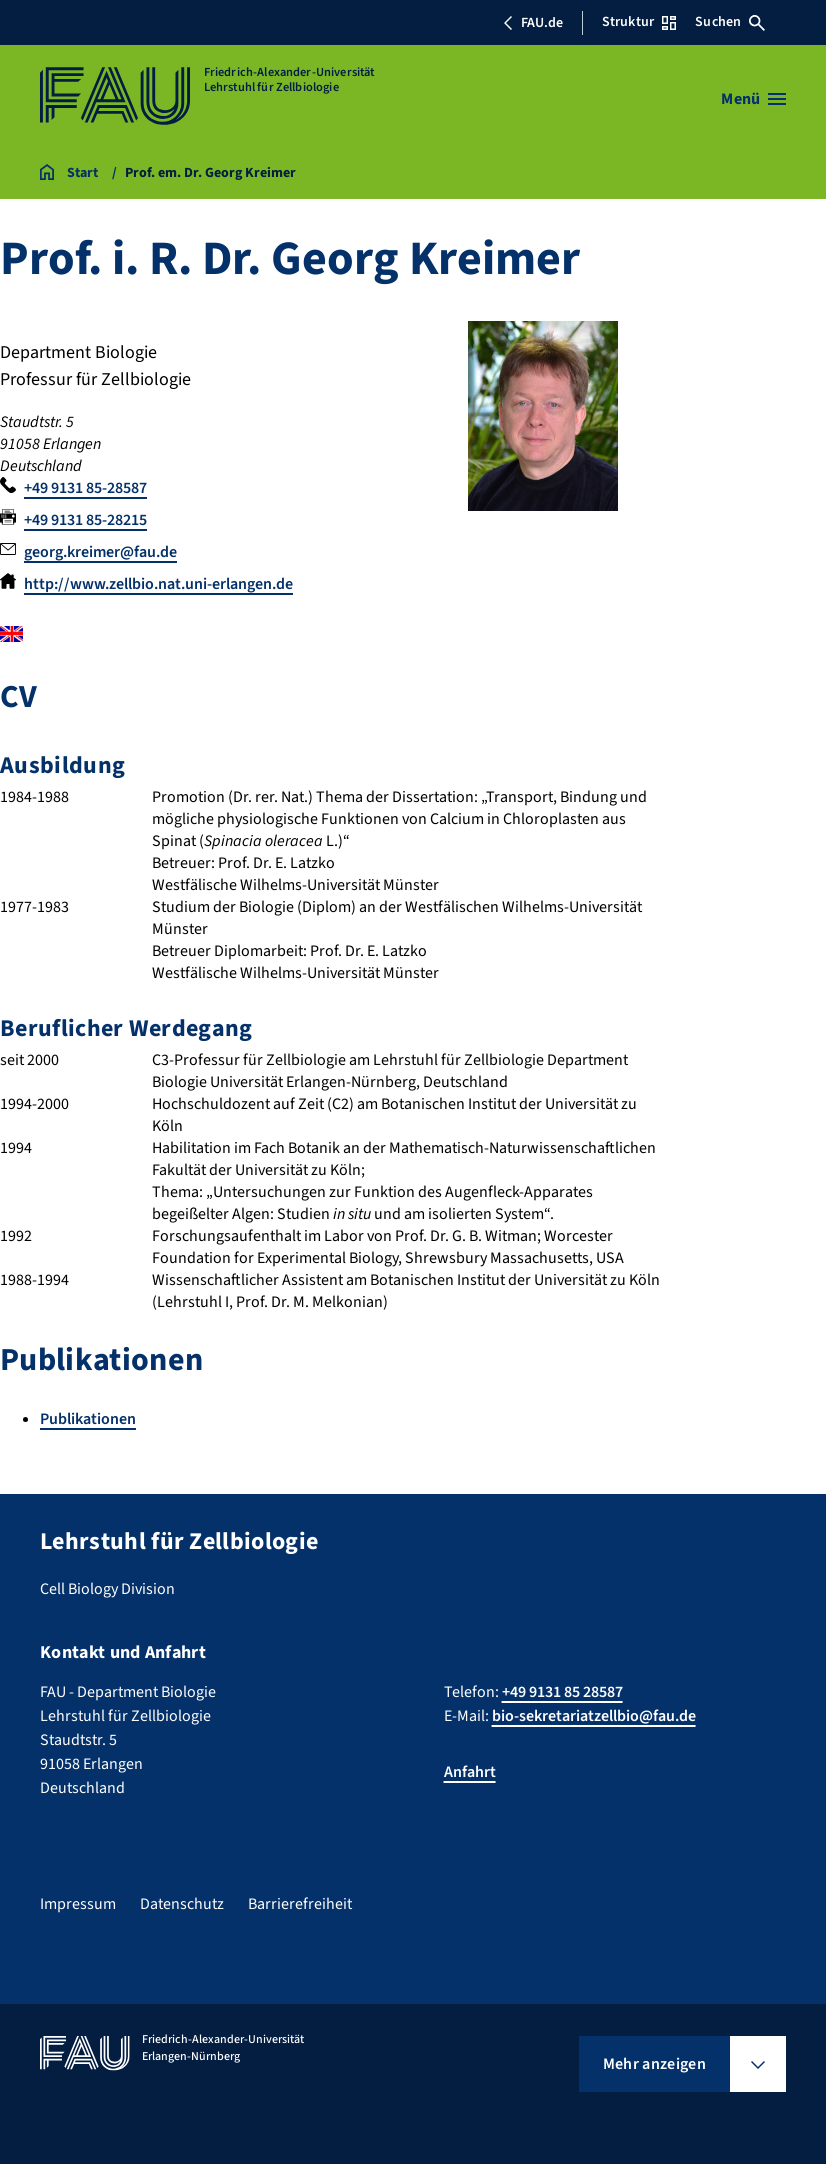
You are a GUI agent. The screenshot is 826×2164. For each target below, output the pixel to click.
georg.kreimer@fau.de (100, 552)
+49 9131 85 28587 (562, 1692)
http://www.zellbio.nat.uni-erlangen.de (158, 584)
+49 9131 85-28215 (85, 520)
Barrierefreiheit (300, 1904)
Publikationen (88, 1419)
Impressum (78, 1904)
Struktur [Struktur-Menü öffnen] (639, 22)
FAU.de (533, 23)
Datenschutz (182, 1904)
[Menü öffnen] (753, 99)
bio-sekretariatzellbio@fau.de (594, 1716)
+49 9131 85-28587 (85, 488)
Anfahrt (470, 1772)
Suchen (730, 22)
